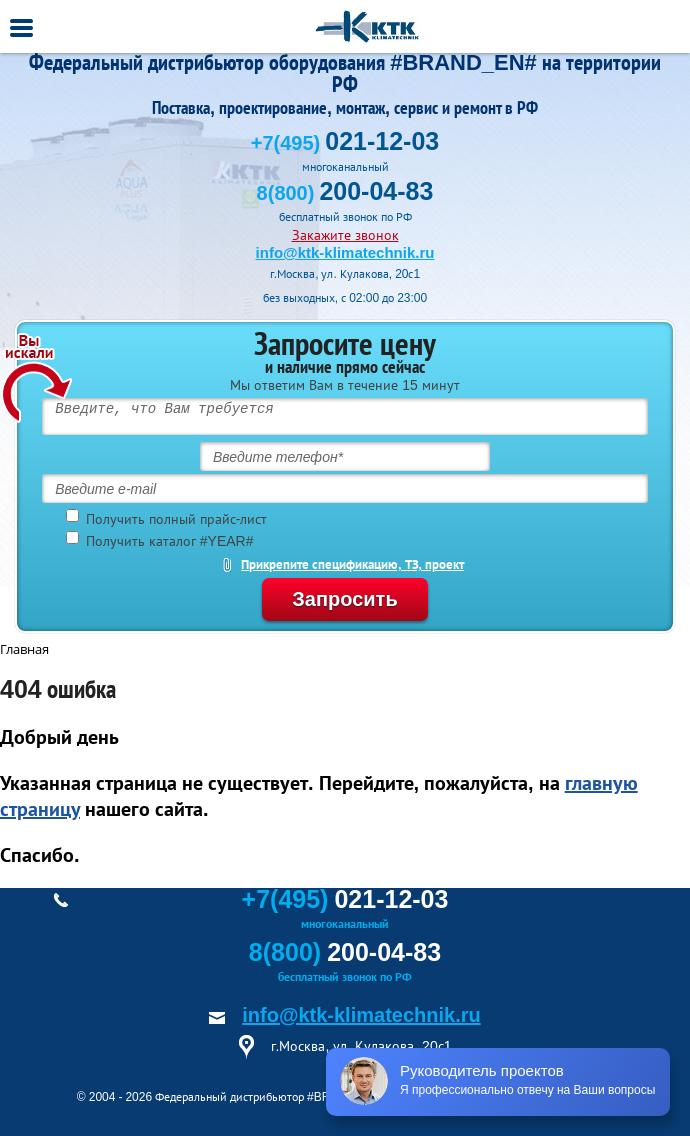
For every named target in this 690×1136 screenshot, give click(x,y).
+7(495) (345, 143)
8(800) (345, 193)
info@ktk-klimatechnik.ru (345, 252)
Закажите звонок (345, 235)
